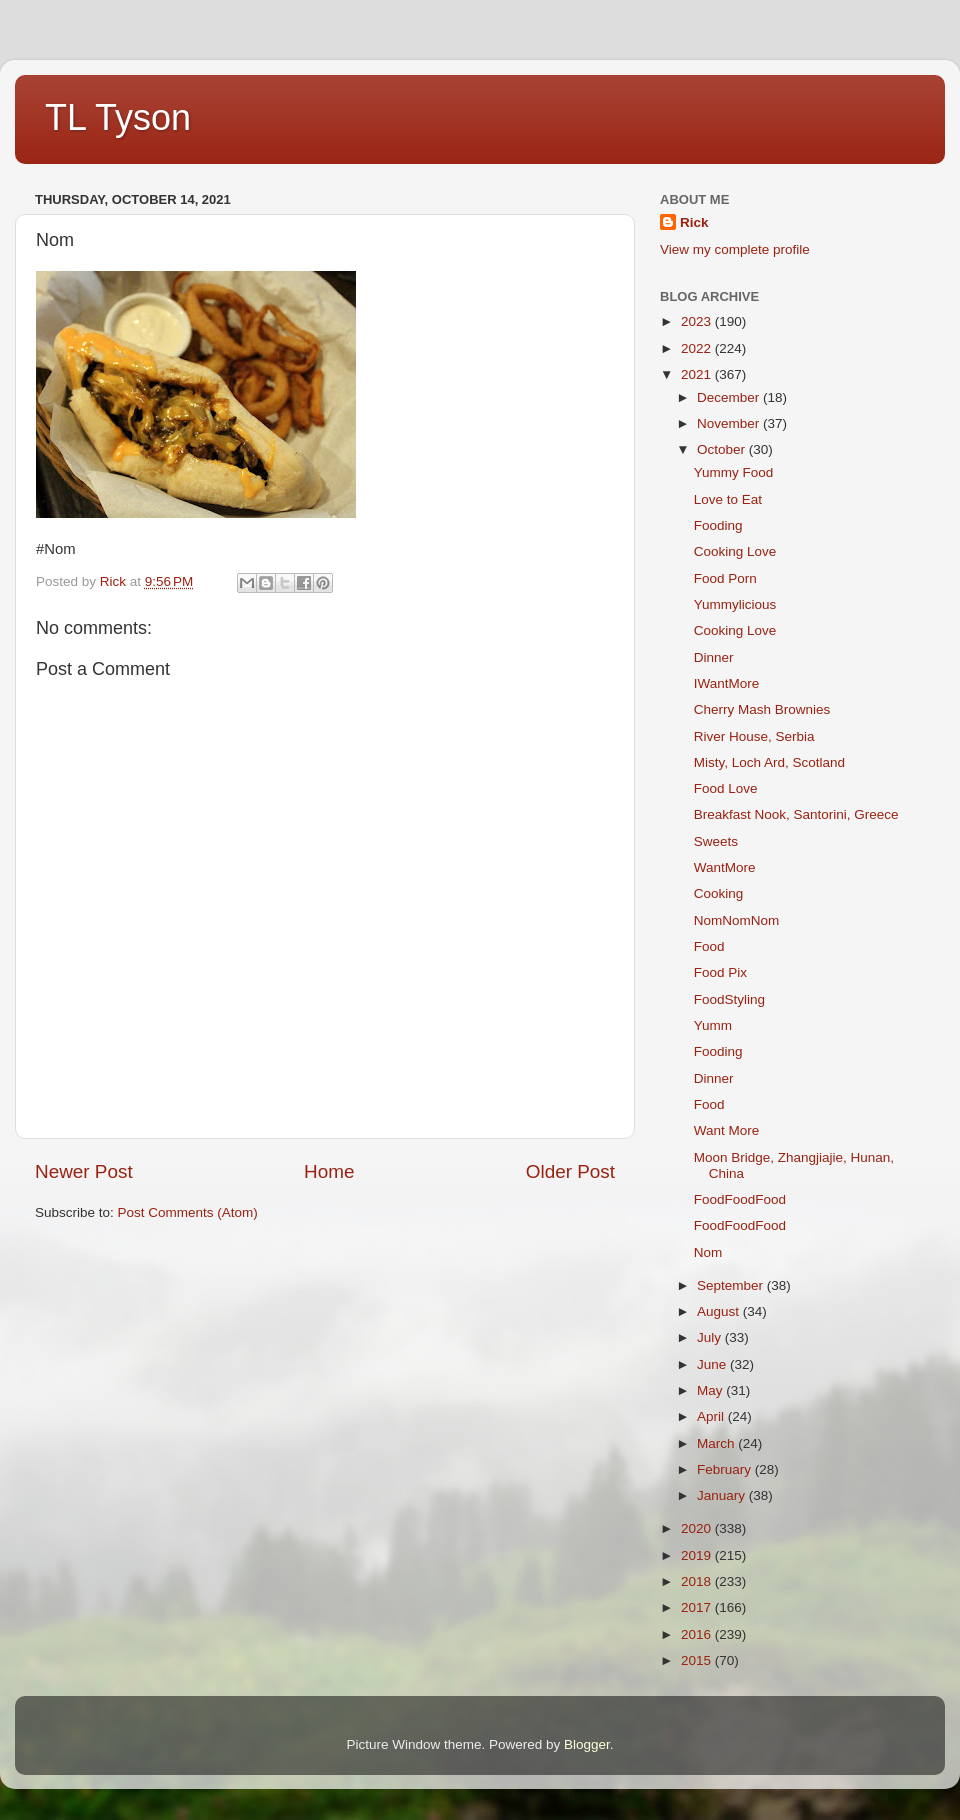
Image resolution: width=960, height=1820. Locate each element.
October (723, 449)
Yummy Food (734, 472)
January (723, 1495)
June (713, 1364)
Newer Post (84, 1171)
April (712, 1416)
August (720, 1311)
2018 (698, 1581)
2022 (698, 348)
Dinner (714, 657)
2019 (698, 1555)
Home (329, 1171)
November (730, 423)
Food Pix (720, 972)
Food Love (726, 788)
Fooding (718, 525)
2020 (698, 1528)
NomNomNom (737, 920)
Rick (694, 222)
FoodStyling (729, 999)
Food (709, 946)
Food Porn (725, 578)
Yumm (713, 1025)
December (730, 397)
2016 (698, 1634)
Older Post (570, 1171)
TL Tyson (118, 117)
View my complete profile (735, 249)
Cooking (719, 893)
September (732, 1285)
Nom (708, 1252)
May (711, 1390)
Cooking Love (735, 551)
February (726, 1469)
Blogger (587, 1744)
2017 (698, 1607)
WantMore (725, 867)
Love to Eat (728, 499)
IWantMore (727, 683)
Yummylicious (735, 604)
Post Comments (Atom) (188, 1212)
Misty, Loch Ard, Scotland (769, 762)
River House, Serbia (754, 736)
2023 (698, 321)
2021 (698, 374)
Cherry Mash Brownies (762, 709)
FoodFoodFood (740, 1199)
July (711, 1337)
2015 (698, 1660)
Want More (727, 1130)
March (717, 1443)
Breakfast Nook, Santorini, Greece (796, 814)
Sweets (716, 841)
